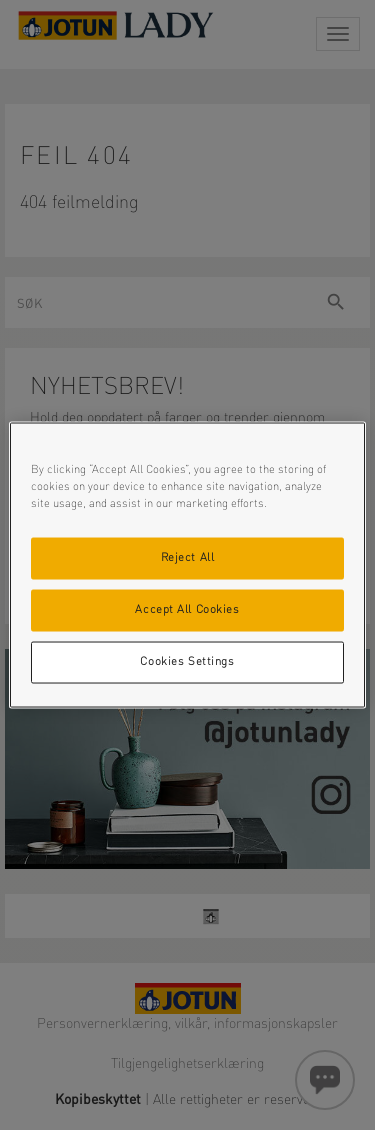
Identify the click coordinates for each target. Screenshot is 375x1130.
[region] (187, 565)
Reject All (188, 558)
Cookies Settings (187, 662)
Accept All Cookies (187, 610)
